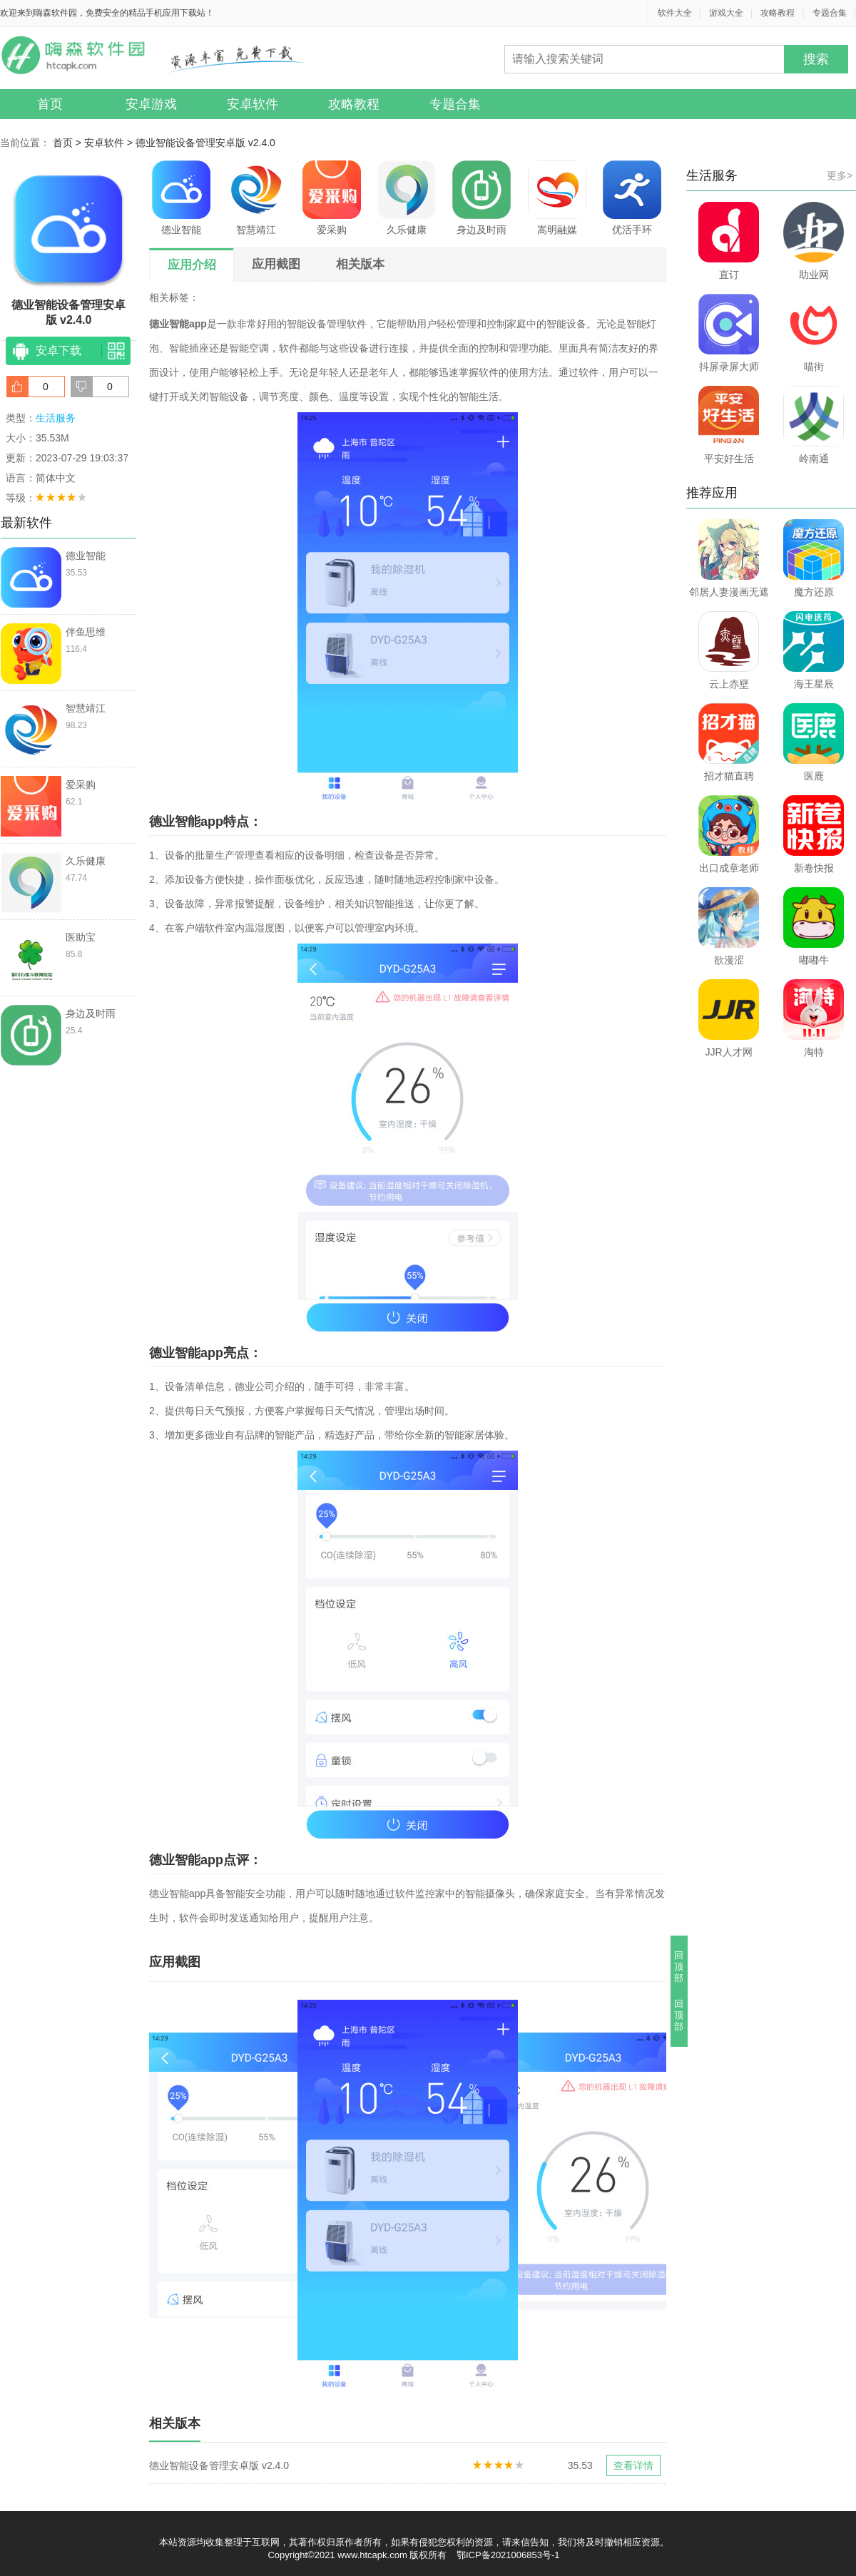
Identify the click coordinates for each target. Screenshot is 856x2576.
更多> (839, 175)
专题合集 (829, 13)
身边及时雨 (481, 197)
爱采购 (331, 197)
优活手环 (632, 197)
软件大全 (675, 13)
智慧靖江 (256, 197)
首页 (50, 104)
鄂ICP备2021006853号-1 (508, 2555)
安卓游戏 (151, 104)
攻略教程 (777, 13)
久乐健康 (406, 197)
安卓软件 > (110, 142)
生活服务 (56, 418)
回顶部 (679, 1966)
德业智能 (181, 197)
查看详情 (633, 2465)
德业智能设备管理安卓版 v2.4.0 (205, 142)
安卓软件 (252, 104)
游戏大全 (726, 13)
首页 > (68, 142)
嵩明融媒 (557, 197)
